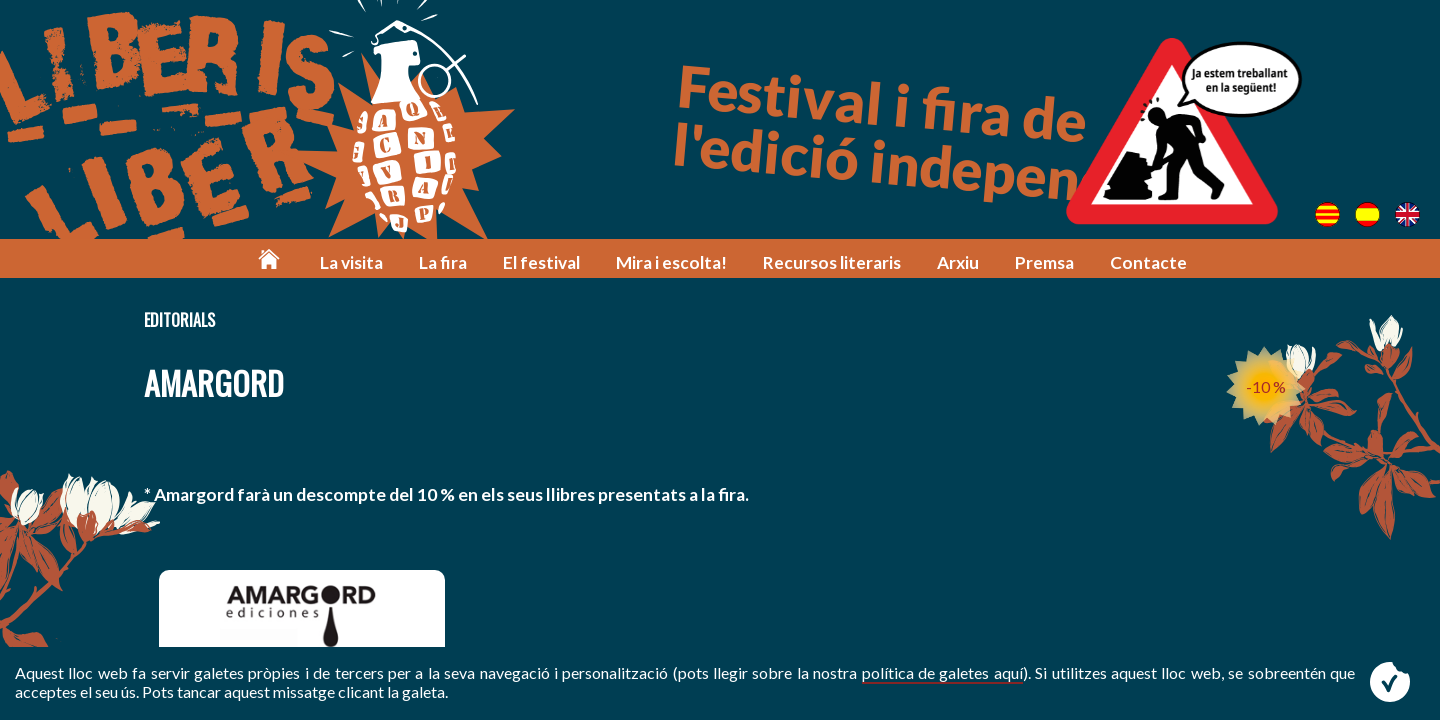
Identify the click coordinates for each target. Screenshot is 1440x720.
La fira (443, 262)
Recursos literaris (832, 262)
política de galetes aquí (942, 672)
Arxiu (958, 262)
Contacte (1148, 262)
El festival (541, 262)
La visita (351, 262)
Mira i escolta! (671, 262)
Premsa (1044, 262)
